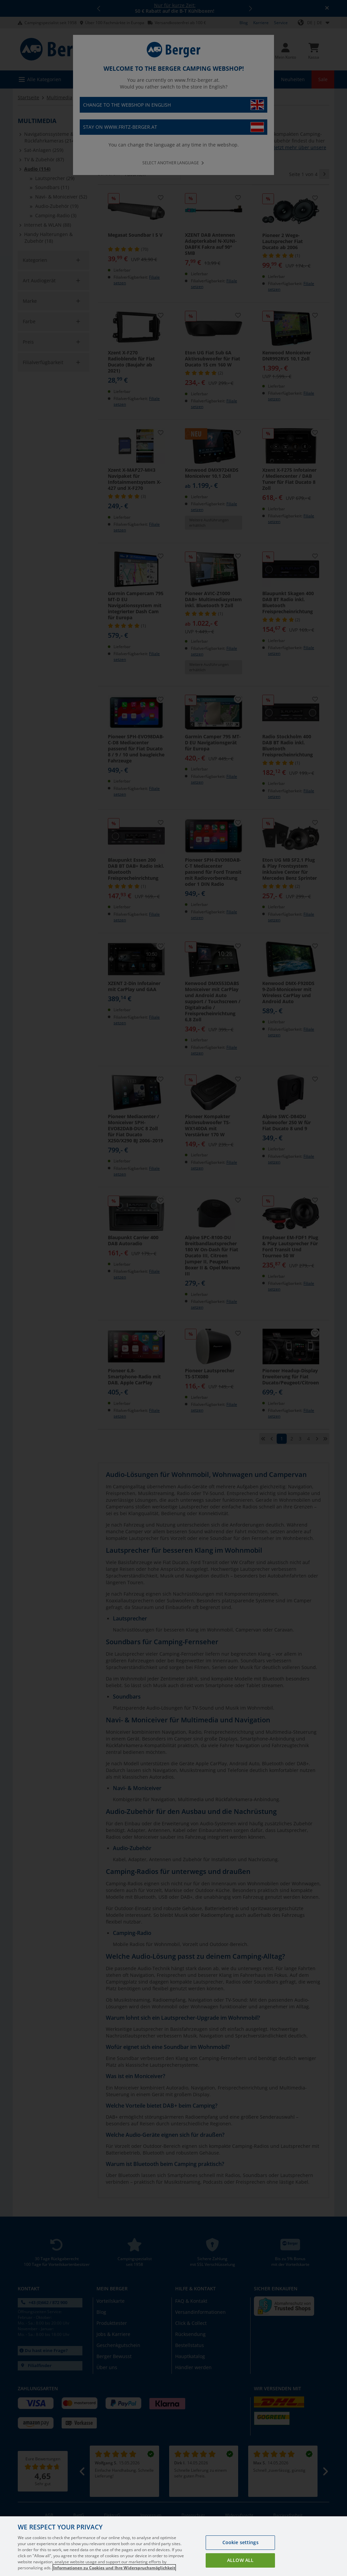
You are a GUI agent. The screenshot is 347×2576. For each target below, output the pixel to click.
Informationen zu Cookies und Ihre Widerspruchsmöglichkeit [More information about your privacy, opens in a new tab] (114, 2568)
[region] (173, 2546)
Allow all (240, 2560)
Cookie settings (240, 2542)
